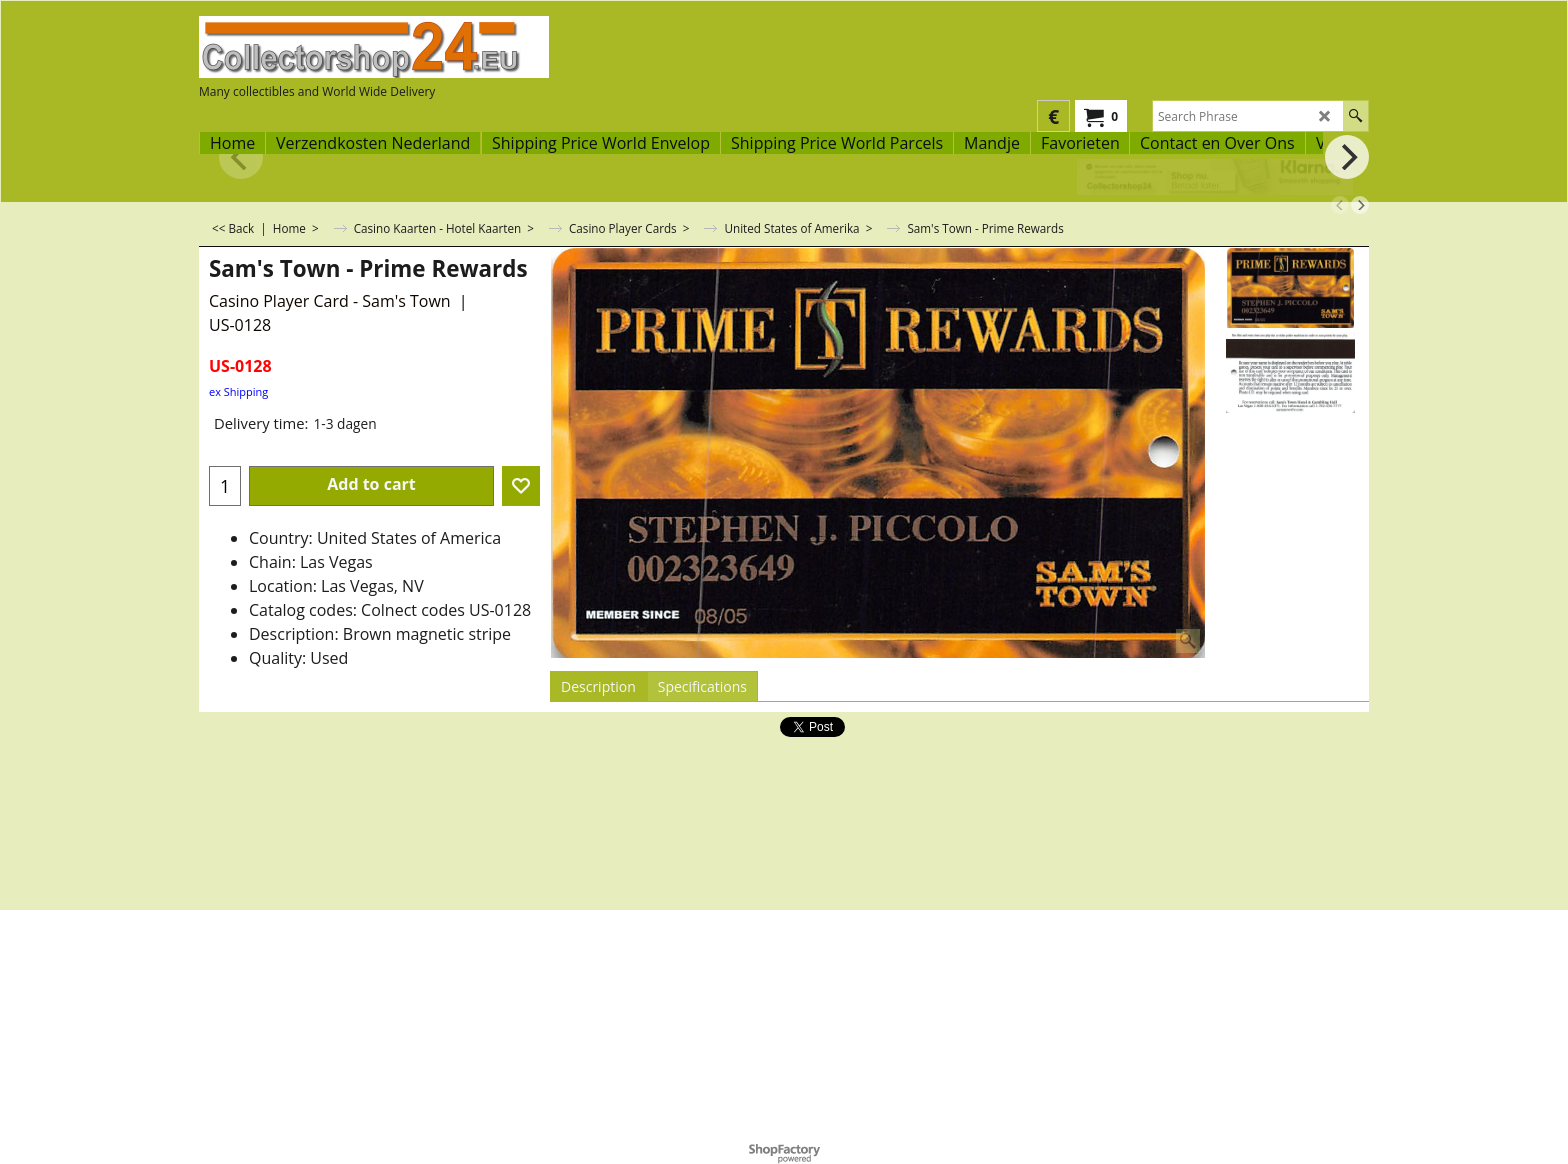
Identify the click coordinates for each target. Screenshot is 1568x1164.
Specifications (702, 686)
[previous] (1340, 205)
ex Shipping (238, 391)
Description (598, 686)
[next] (1360, 205)
